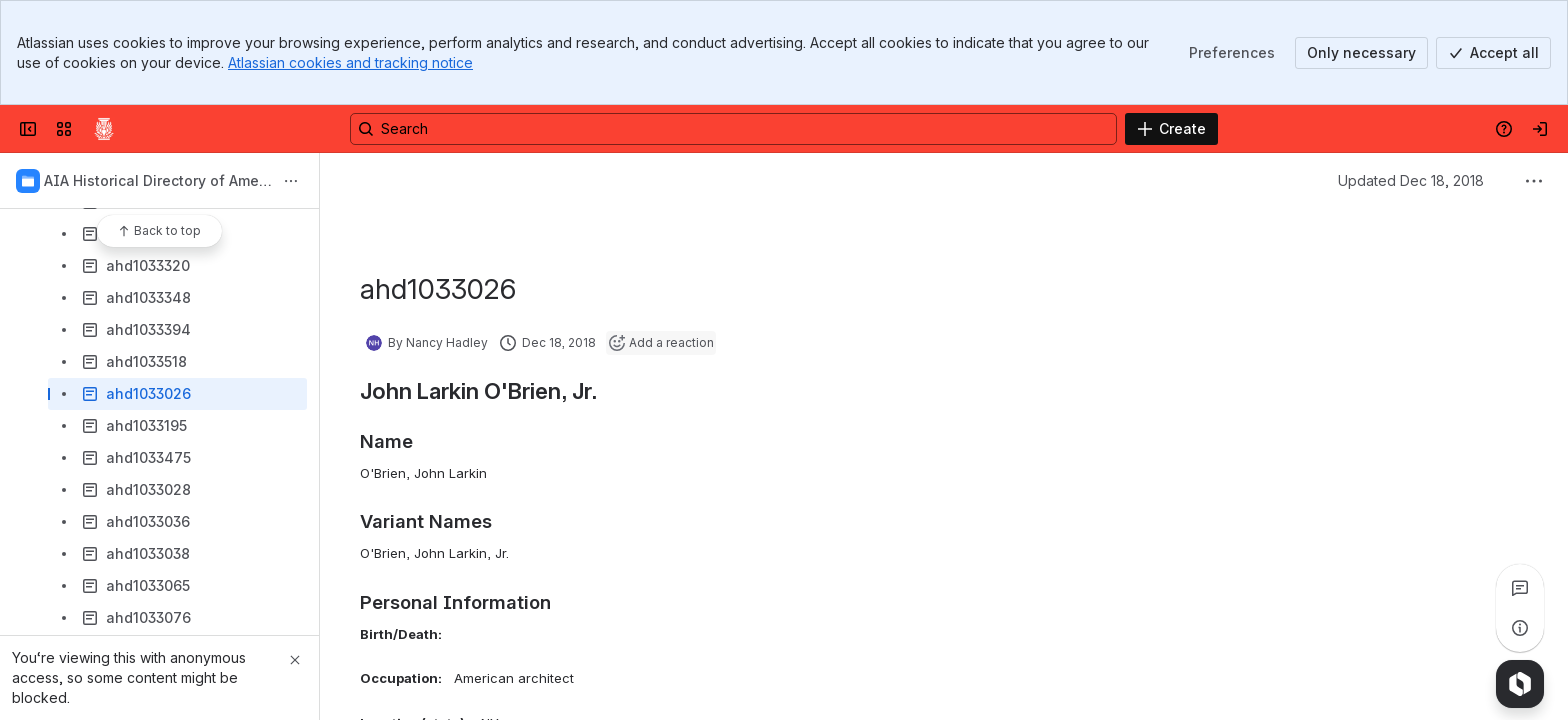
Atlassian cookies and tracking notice (350, 62)
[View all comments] (1520, 588)
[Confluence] (104, 129)
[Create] (1171, 129)
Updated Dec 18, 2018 (1411, 180)
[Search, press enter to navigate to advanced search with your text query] (733, 129)
